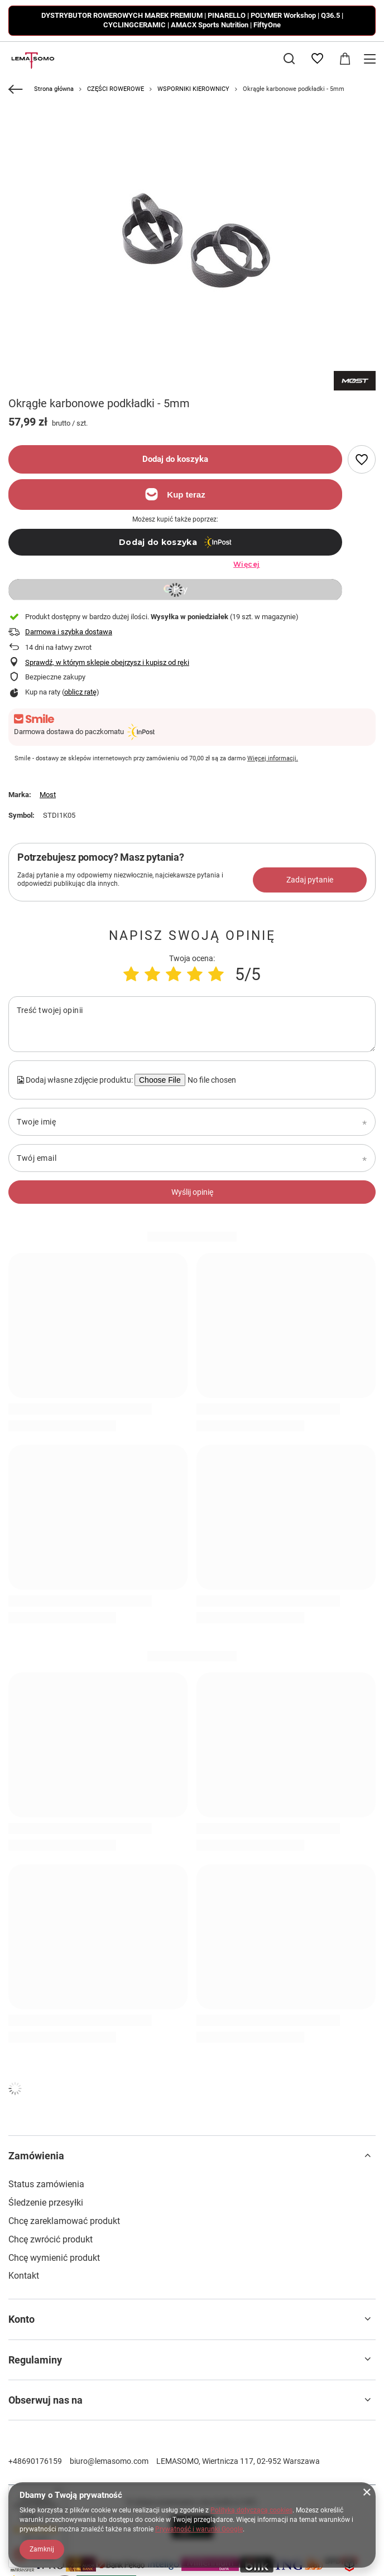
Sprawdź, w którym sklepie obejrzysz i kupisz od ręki (107, 662)
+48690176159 (35, 2461)
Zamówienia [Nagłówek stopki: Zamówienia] (36, 2156)
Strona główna (54, 89)
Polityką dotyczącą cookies (251, 2510)
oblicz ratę (80, 692)
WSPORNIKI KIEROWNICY (193, 89)
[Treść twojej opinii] (192, 1024)
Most (48, 794)
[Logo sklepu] (31, 58)
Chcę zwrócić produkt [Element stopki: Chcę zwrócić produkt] (50, 2239)
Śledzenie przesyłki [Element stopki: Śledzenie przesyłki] (45, 2202)
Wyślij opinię (192, 1192)
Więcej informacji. (272, 758)
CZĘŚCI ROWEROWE (115, 89)
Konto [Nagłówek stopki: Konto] (21, 2319)
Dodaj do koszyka (175, 459)
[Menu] (371, 59)
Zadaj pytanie (309, 879)
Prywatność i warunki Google (199, 2529)
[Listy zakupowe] (317, 58)
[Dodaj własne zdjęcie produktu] (210, 1080)
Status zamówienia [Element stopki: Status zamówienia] (46, 2184)
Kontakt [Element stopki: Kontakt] (23, 2275)
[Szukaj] (289, 58)
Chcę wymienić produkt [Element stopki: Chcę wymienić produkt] (54, 2257)
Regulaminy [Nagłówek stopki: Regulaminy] (35, 2360)
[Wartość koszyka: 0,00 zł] (345, 58)
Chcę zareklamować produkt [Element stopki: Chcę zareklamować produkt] (64, 2221)
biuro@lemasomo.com (109, 2461)
